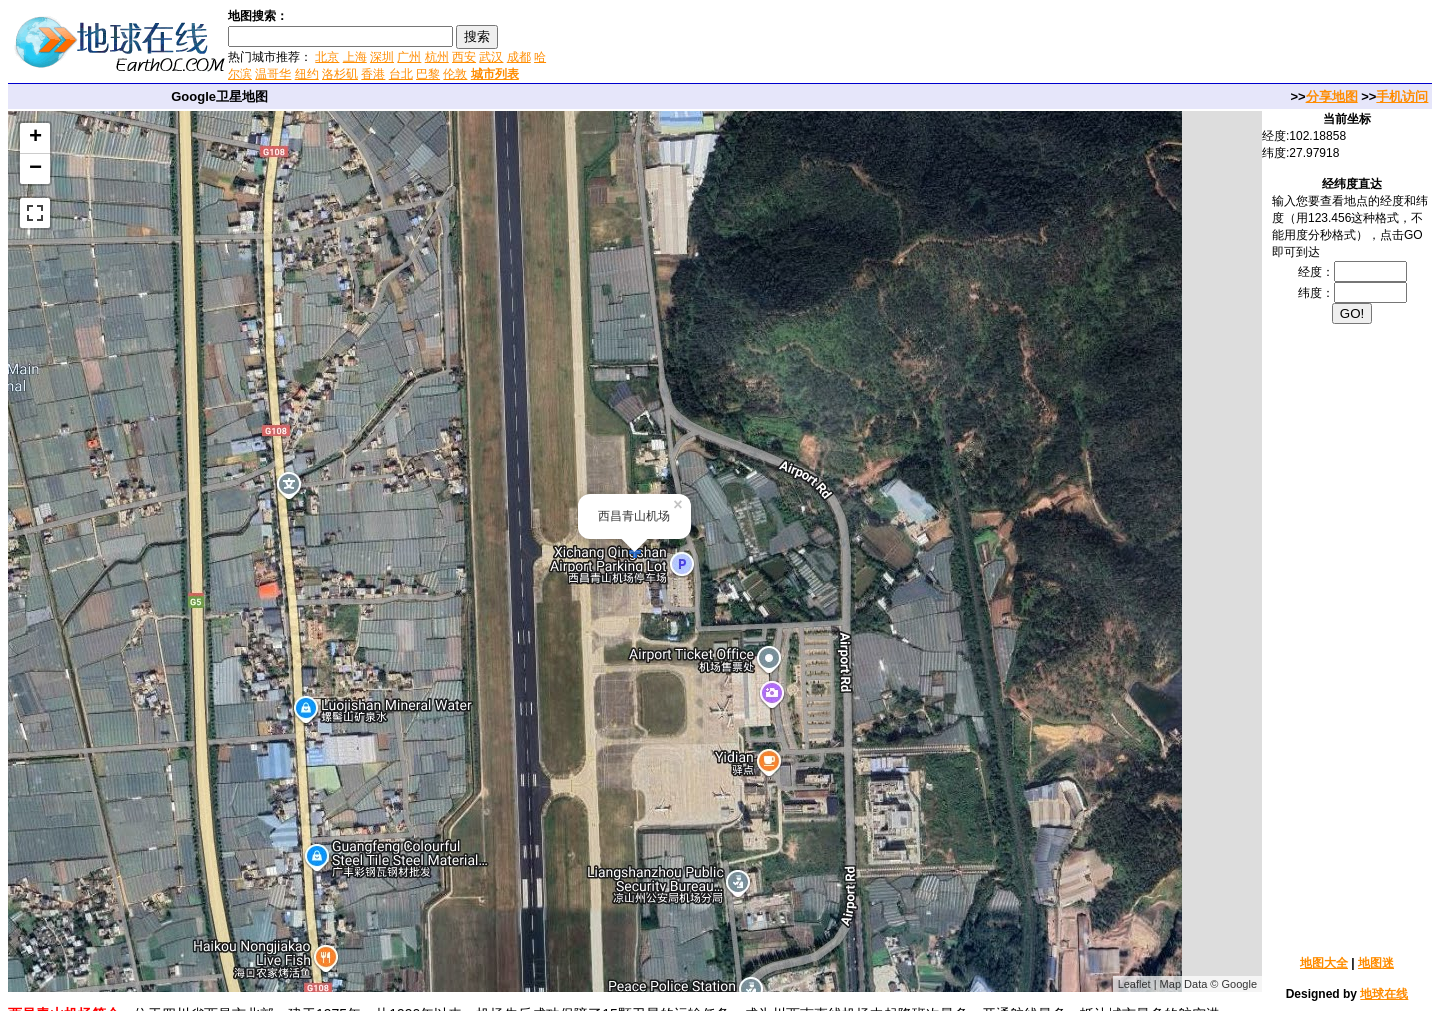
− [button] (35, 169)
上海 (355, 57)
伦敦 (455, 74)
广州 (409, 57)
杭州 (437, 57)
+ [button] (35, 138)
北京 (327, 57)
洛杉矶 (340, 74)
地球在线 (1384, 994)
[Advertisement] (789, 44)
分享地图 (1332, 96)
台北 (401, 74)
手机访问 (1402, 96)
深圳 (382, 57)
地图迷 (1376, 963)
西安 (464, 57)
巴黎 (428, 74)
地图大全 (1324, 963)
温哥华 (273, 74)
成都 (519, 57)
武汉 (491, 57)
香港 (373, 74)
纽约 (307, 74)
